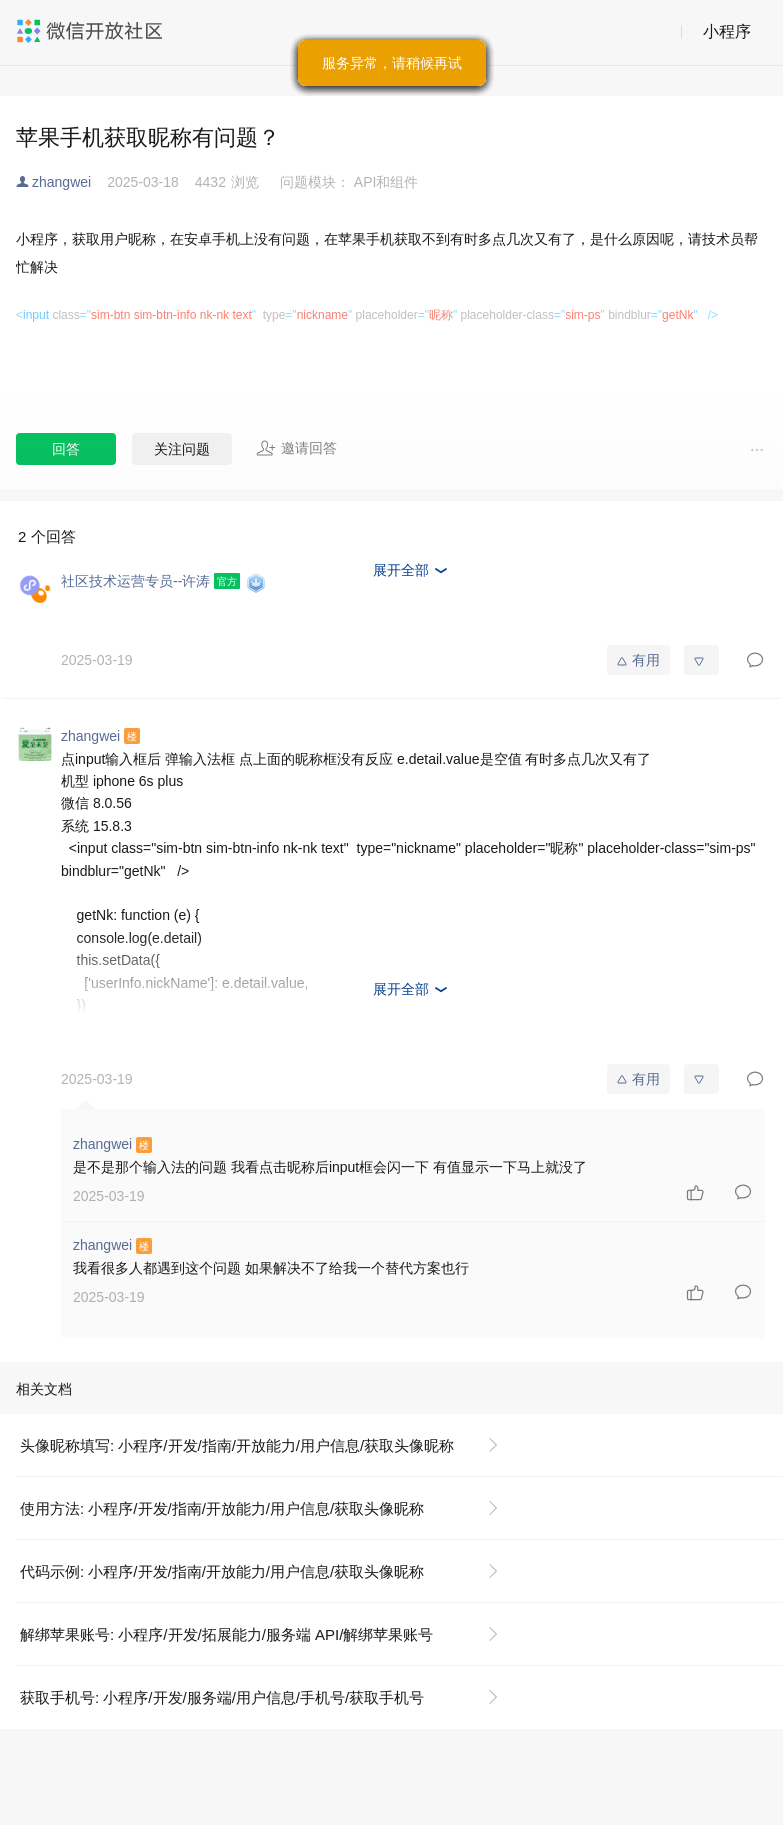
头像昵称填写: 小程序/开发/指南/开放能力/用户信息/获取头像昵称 (237, 1445)
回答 (66, 449)
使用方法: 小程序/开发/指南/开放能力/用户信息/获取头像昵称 (222, 1508)
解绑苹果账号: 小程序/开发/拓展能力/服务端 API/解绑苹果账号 (226, 1634)
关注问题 (182, 449)
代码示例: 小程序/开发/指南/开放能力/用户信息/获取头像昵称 (222, 1571)
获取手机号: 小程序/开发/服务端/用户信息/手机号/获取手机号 (222, 1697)
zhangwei (61, 182)
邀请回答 (296, 448)
